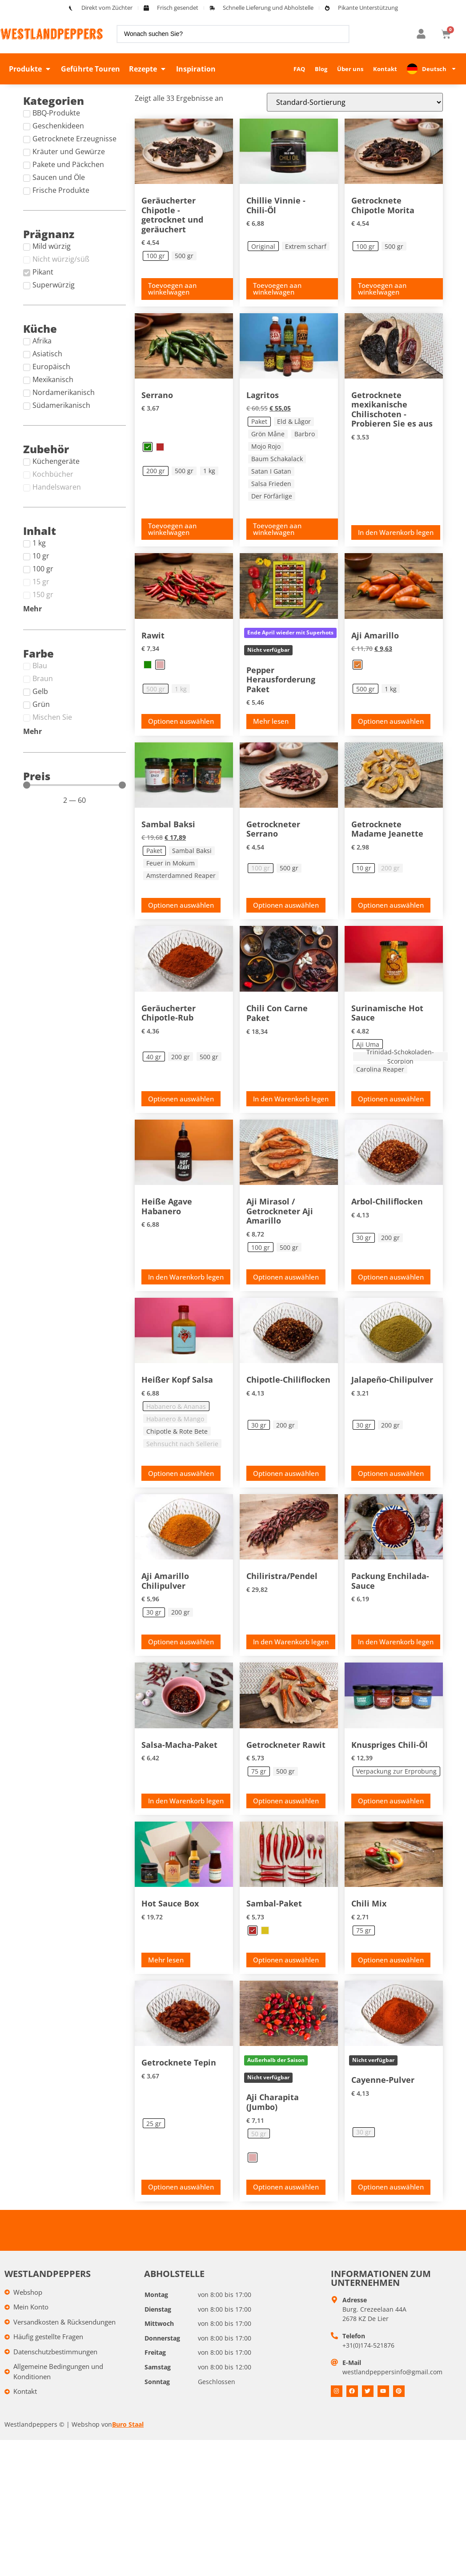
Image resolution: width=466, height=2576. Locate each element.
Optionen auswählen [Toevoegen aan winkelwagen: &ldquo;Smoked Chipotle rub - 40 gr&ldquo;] (181, 1098)
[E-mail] (334, 2382)
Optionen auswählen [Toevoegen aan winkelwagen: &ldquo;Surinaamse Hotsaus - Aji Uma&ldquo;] (391, 1098)
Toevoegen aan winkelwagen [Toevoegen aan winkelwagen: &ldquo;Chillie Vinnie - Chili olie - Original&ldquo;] (277, 288)
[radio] (155, 255)
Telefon (353, 2356)
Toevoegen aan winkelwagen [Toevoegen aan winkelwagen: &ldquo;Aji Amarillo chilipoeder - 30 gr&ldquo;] (172, 1645)
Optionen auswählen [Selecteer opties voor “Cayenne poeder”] (391, 2206)
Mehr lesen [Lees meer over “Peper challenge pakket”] (271, 721)
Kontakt (385, 69)
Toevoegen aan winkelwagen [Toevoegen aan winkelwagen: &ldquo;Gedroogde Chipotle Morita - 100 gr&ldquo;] (382, 288)
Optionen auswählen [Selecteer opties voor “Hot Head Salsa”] (181, 1473)
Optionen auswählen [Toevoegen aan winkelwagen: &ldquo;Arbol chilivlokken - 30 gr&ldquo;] (391, 1276)
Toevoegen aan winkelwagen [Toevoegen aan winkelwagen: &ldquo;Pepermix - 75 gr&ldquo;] (382, 1976)
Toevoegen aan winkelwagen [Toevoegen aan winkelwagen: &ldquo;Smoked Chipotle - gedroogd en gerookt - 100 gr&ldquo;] (172, 288)
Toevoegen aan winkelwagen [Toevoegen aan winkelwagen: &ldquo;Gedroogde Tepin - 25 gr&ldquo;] (172, 2203)
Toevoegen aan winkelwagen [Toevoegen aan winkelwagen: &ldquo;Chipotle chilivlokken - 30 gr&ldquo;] (277, 1470)
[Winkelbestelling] (355, 102)
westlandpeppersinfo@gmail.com (392, 2392)
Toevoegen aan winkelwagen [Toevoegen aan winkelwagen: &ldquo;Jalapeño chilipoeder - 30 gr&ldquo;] (382, 1470)
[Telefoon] (334, 2355)
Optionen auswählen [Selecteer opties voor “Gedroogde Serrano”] (286, 905)
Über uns (350, 69)
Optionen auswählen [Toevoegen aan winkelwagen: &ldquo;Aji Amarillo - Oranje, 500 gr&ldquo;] (391, 721)
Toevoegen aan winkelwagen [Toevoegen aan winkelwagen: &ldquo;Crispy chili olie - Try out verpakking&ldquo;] (382, 1810)
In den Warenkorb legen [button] (396, 532)
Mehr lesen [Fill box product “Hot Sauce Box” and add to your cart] (166, 1979)
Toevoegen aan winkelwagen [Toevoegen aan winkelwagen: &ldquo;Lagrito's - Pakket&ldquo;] (277, 529)
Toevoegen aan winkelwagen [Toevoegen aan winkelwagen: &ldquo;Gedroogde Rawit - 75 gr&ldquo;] (277, 1810)
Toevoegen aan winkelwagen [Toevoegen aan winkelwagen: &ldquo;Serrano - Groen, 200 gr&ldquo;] (172, 529)
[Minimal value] (74, 785)
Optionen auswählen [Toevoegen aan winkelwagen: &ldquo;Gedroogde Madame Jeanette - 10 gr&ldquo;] (391, 905)
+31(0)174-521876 (368, 2365)
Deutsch (439, 68)
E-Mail (351, 2382)
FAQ (299, 69)
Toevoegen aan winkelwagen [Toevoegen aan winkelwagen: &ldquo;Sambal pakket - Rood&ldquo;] (277, 1976)
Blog (321, 69)
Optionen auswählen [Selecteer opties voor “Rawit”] (181, 721)
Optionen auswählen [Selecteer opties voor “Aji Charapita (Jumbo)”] (286, 2206)
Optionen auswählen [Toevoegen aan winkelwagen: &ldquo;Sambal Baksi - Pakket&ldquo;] (181, 905)
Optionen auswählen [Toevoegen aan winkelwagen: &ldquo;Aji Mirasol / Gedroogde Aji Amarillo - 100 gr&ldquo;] (286, 1276)
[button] (30, 68)
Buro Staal (128, 2444)
